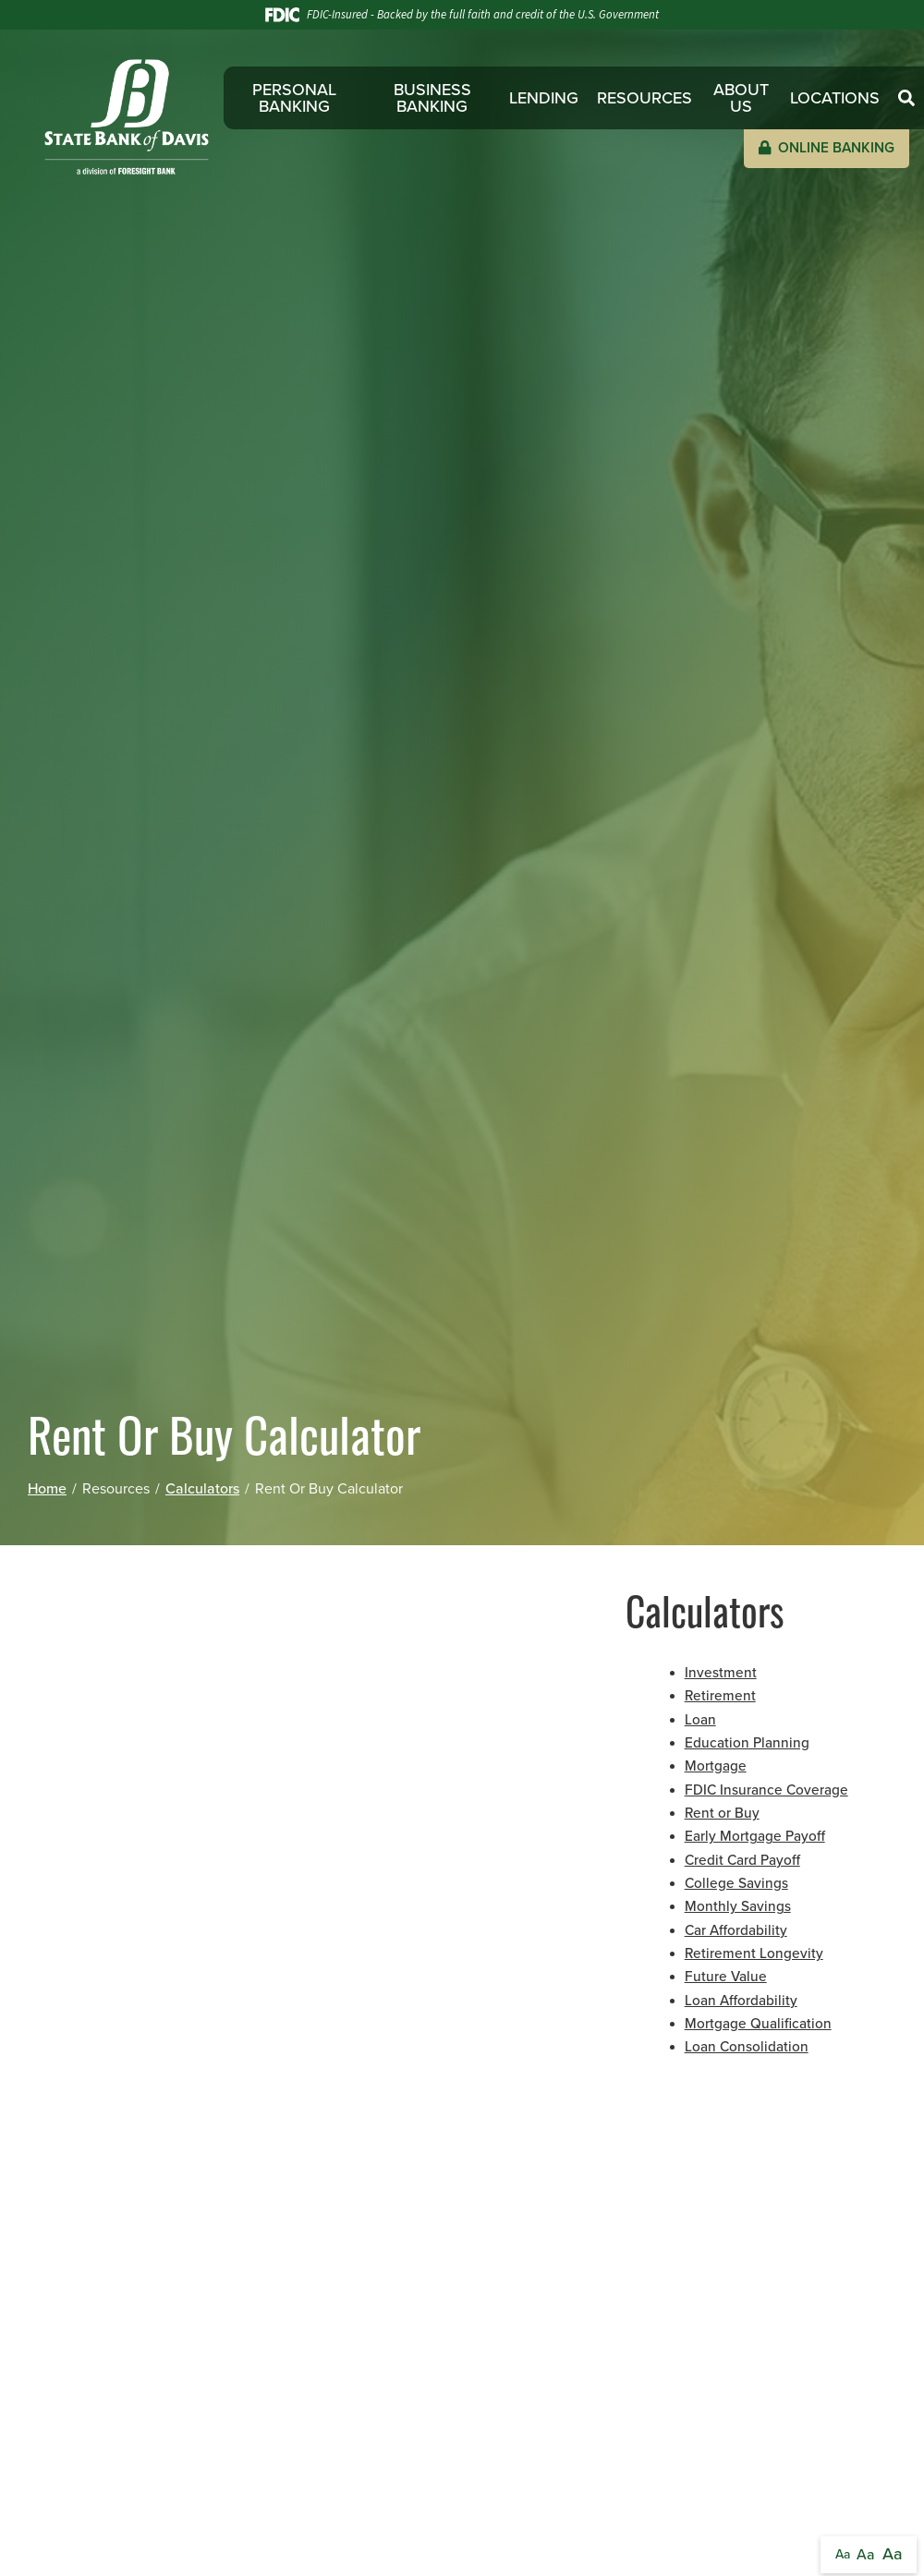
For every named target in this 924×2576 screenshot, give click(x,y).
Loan (700, 1719)
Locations (835, 98)
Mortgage (716, 1766)
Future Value (726, 1976)
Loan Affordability (741, 2000)
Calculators (202, 1489)
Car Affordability (736, 1930)
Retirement (720, 1695)
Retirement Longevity (754, 1953)
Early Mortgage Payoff (755, 1836)
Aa (842, 2554)
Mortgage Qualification (758, 2023)
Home (47, 1489)
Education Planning (747, 1743)
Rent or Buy (722, 1813)
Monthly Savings (738, 1906)
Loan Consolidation (746, 2046)
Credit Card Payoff (742, 1860)
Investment (721, 1672)
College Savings (736, 1883)
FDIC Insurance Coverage (766, 1790)
